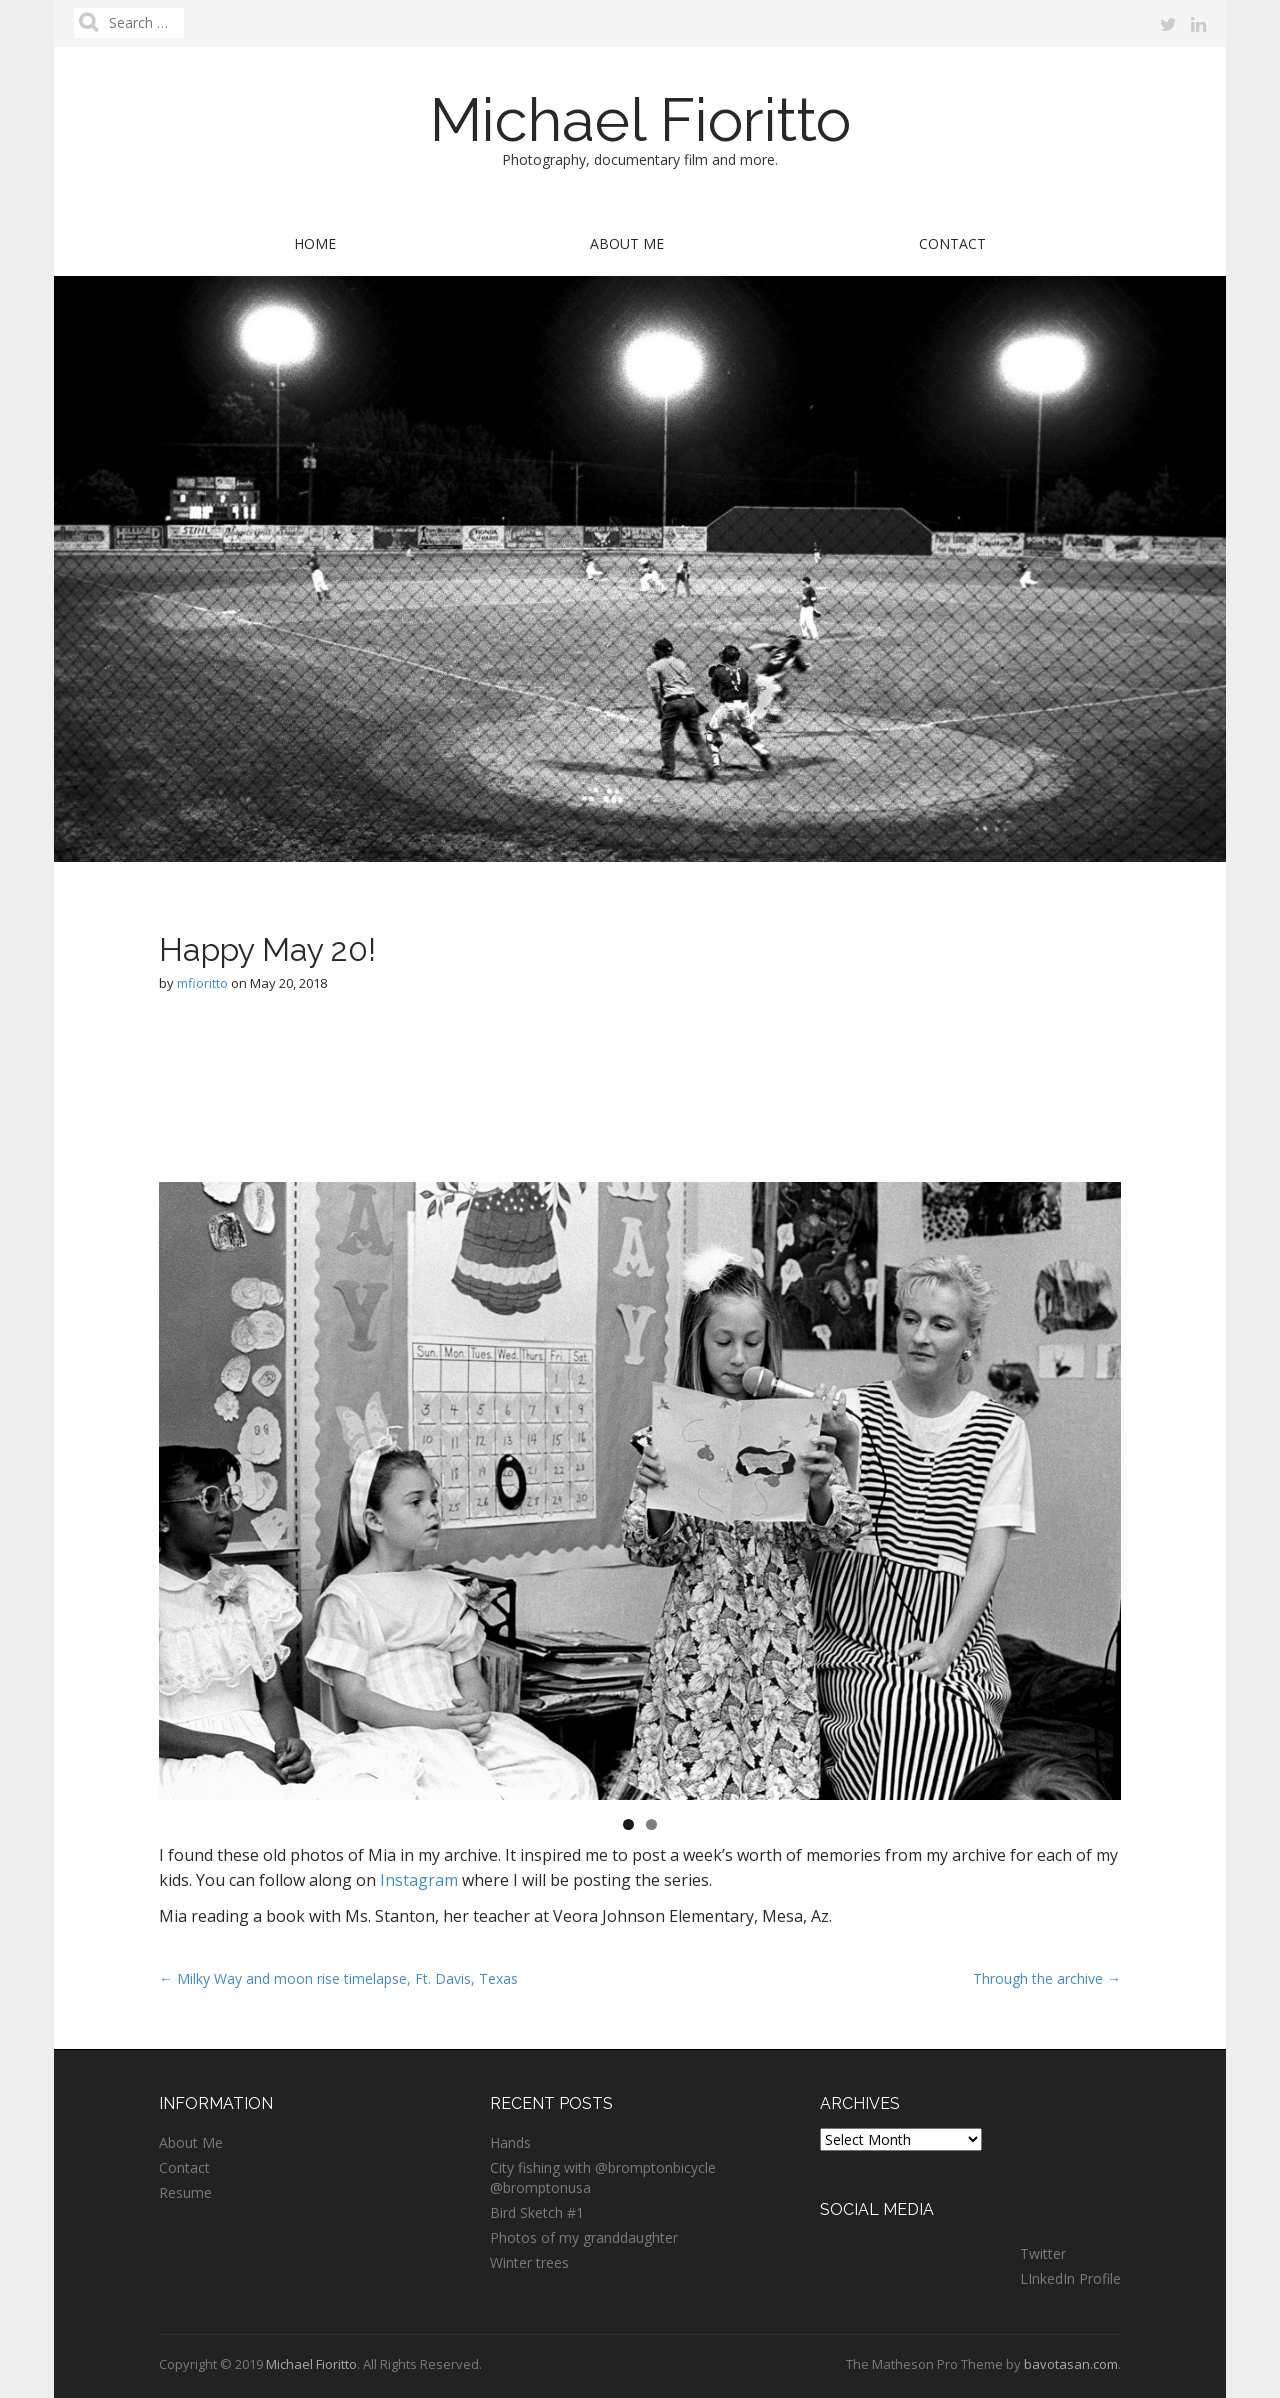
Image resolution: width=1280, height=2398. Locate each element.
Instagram (419, 1880)
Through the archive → (1047, 1978)
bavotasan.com (1071, 2364)
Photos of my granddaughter (584, 2237)
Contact (952, 243)
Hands (510, 2142)
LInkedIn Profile (1070, 2278)
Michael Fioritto (640, 120)
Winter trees (529, 2262)
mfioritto (202, 983)
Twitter (1043, 2253)
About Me (627, 243)
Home (315, 243)
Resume (185, 2192)
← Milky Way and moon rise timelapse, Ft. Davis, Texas (338, 1978)
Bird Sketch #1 (537, 2212)
